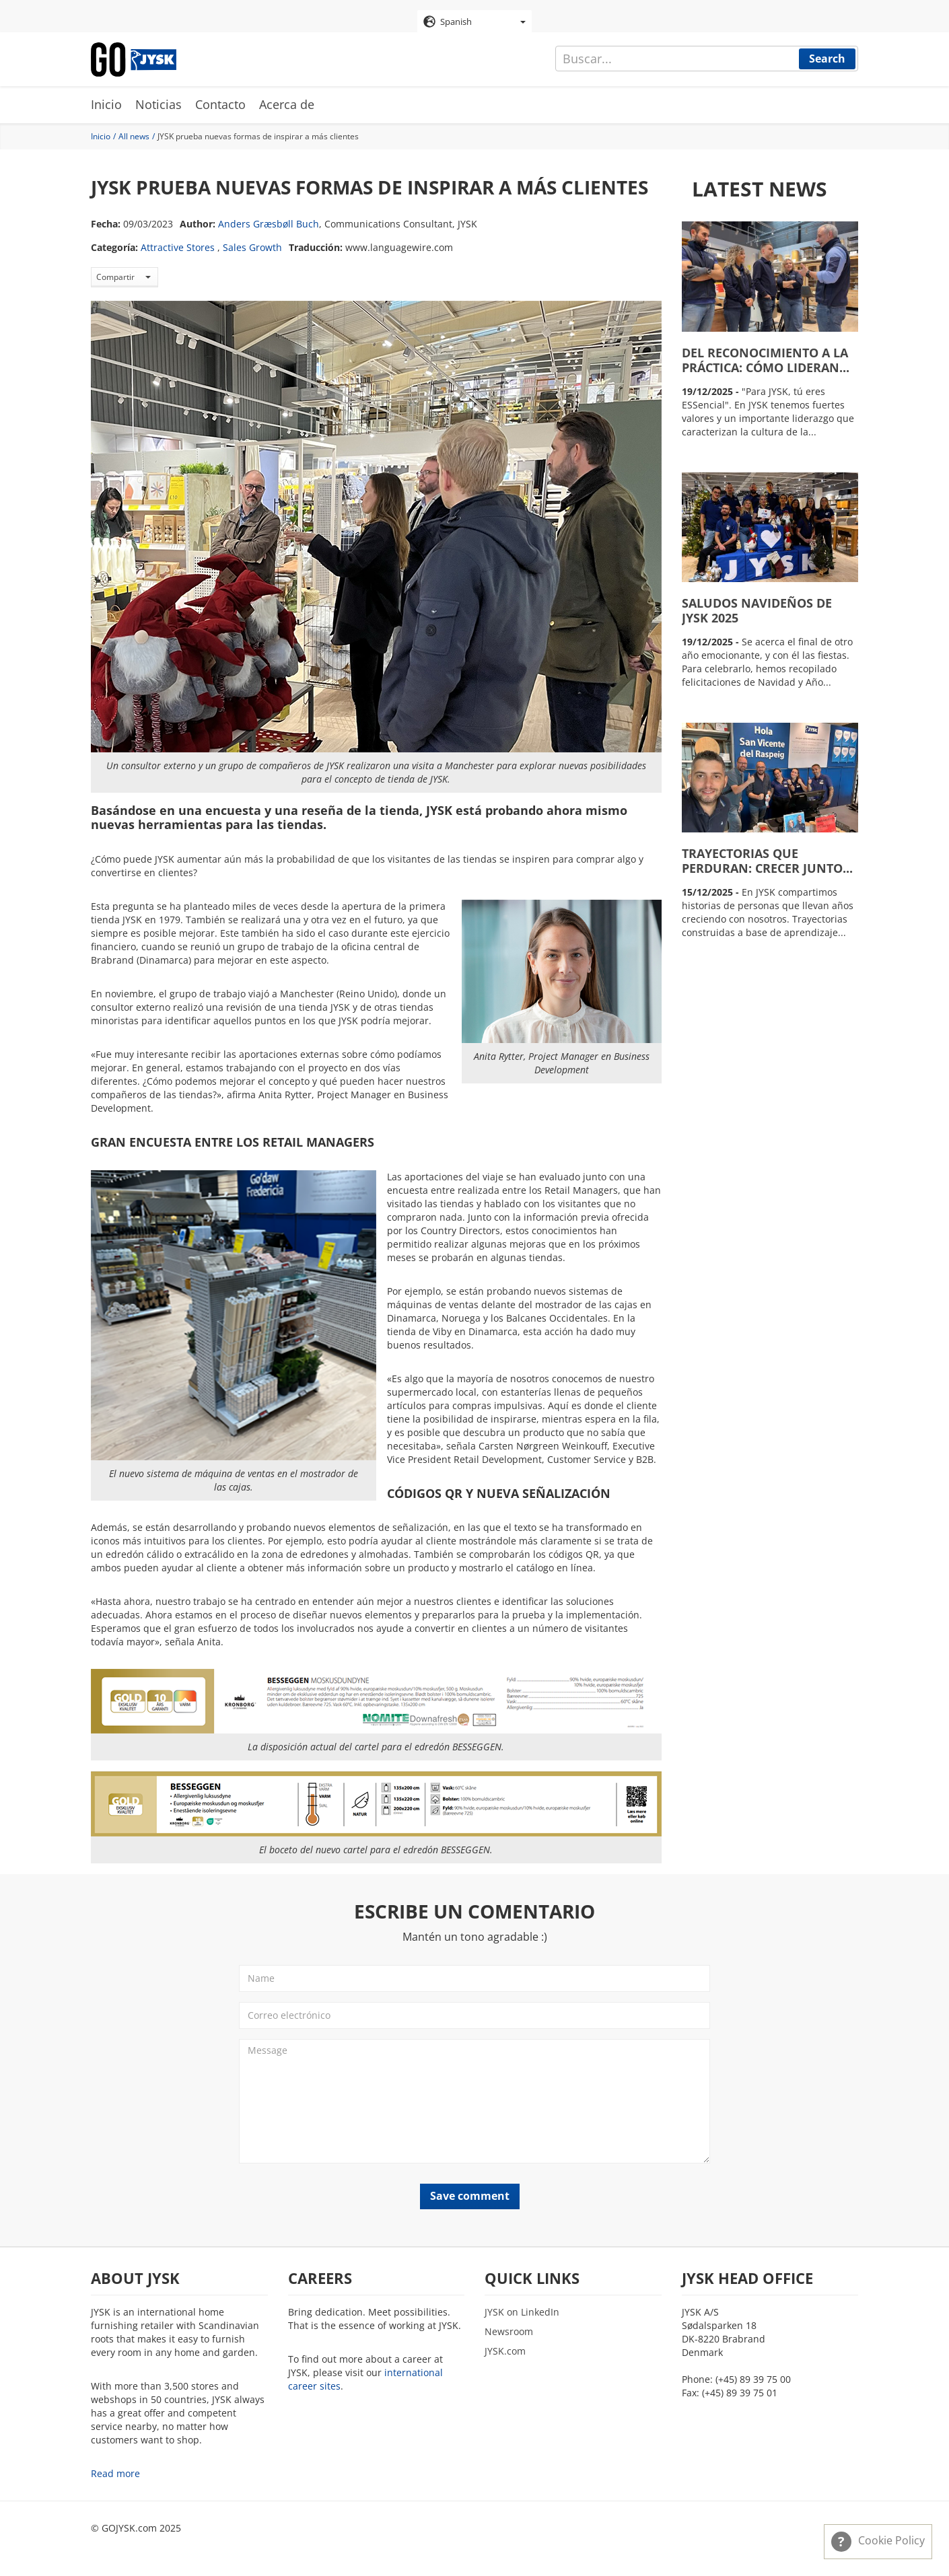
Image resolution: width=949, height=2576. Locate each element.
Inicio (106, 104)
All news (133, 136)
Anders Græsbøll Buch (268, 223)
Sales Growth (252, 247)
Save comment (469, 2195)
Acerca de (286, 104)
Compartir (123, 277)
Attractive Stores (178, 247)
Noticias (158, 104)
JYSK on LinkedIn (522, 2311)
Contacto (220, 104)
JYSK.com (505, 2351)
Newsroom (509, 2331)
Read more (115, 2473)
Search (827, 58)
